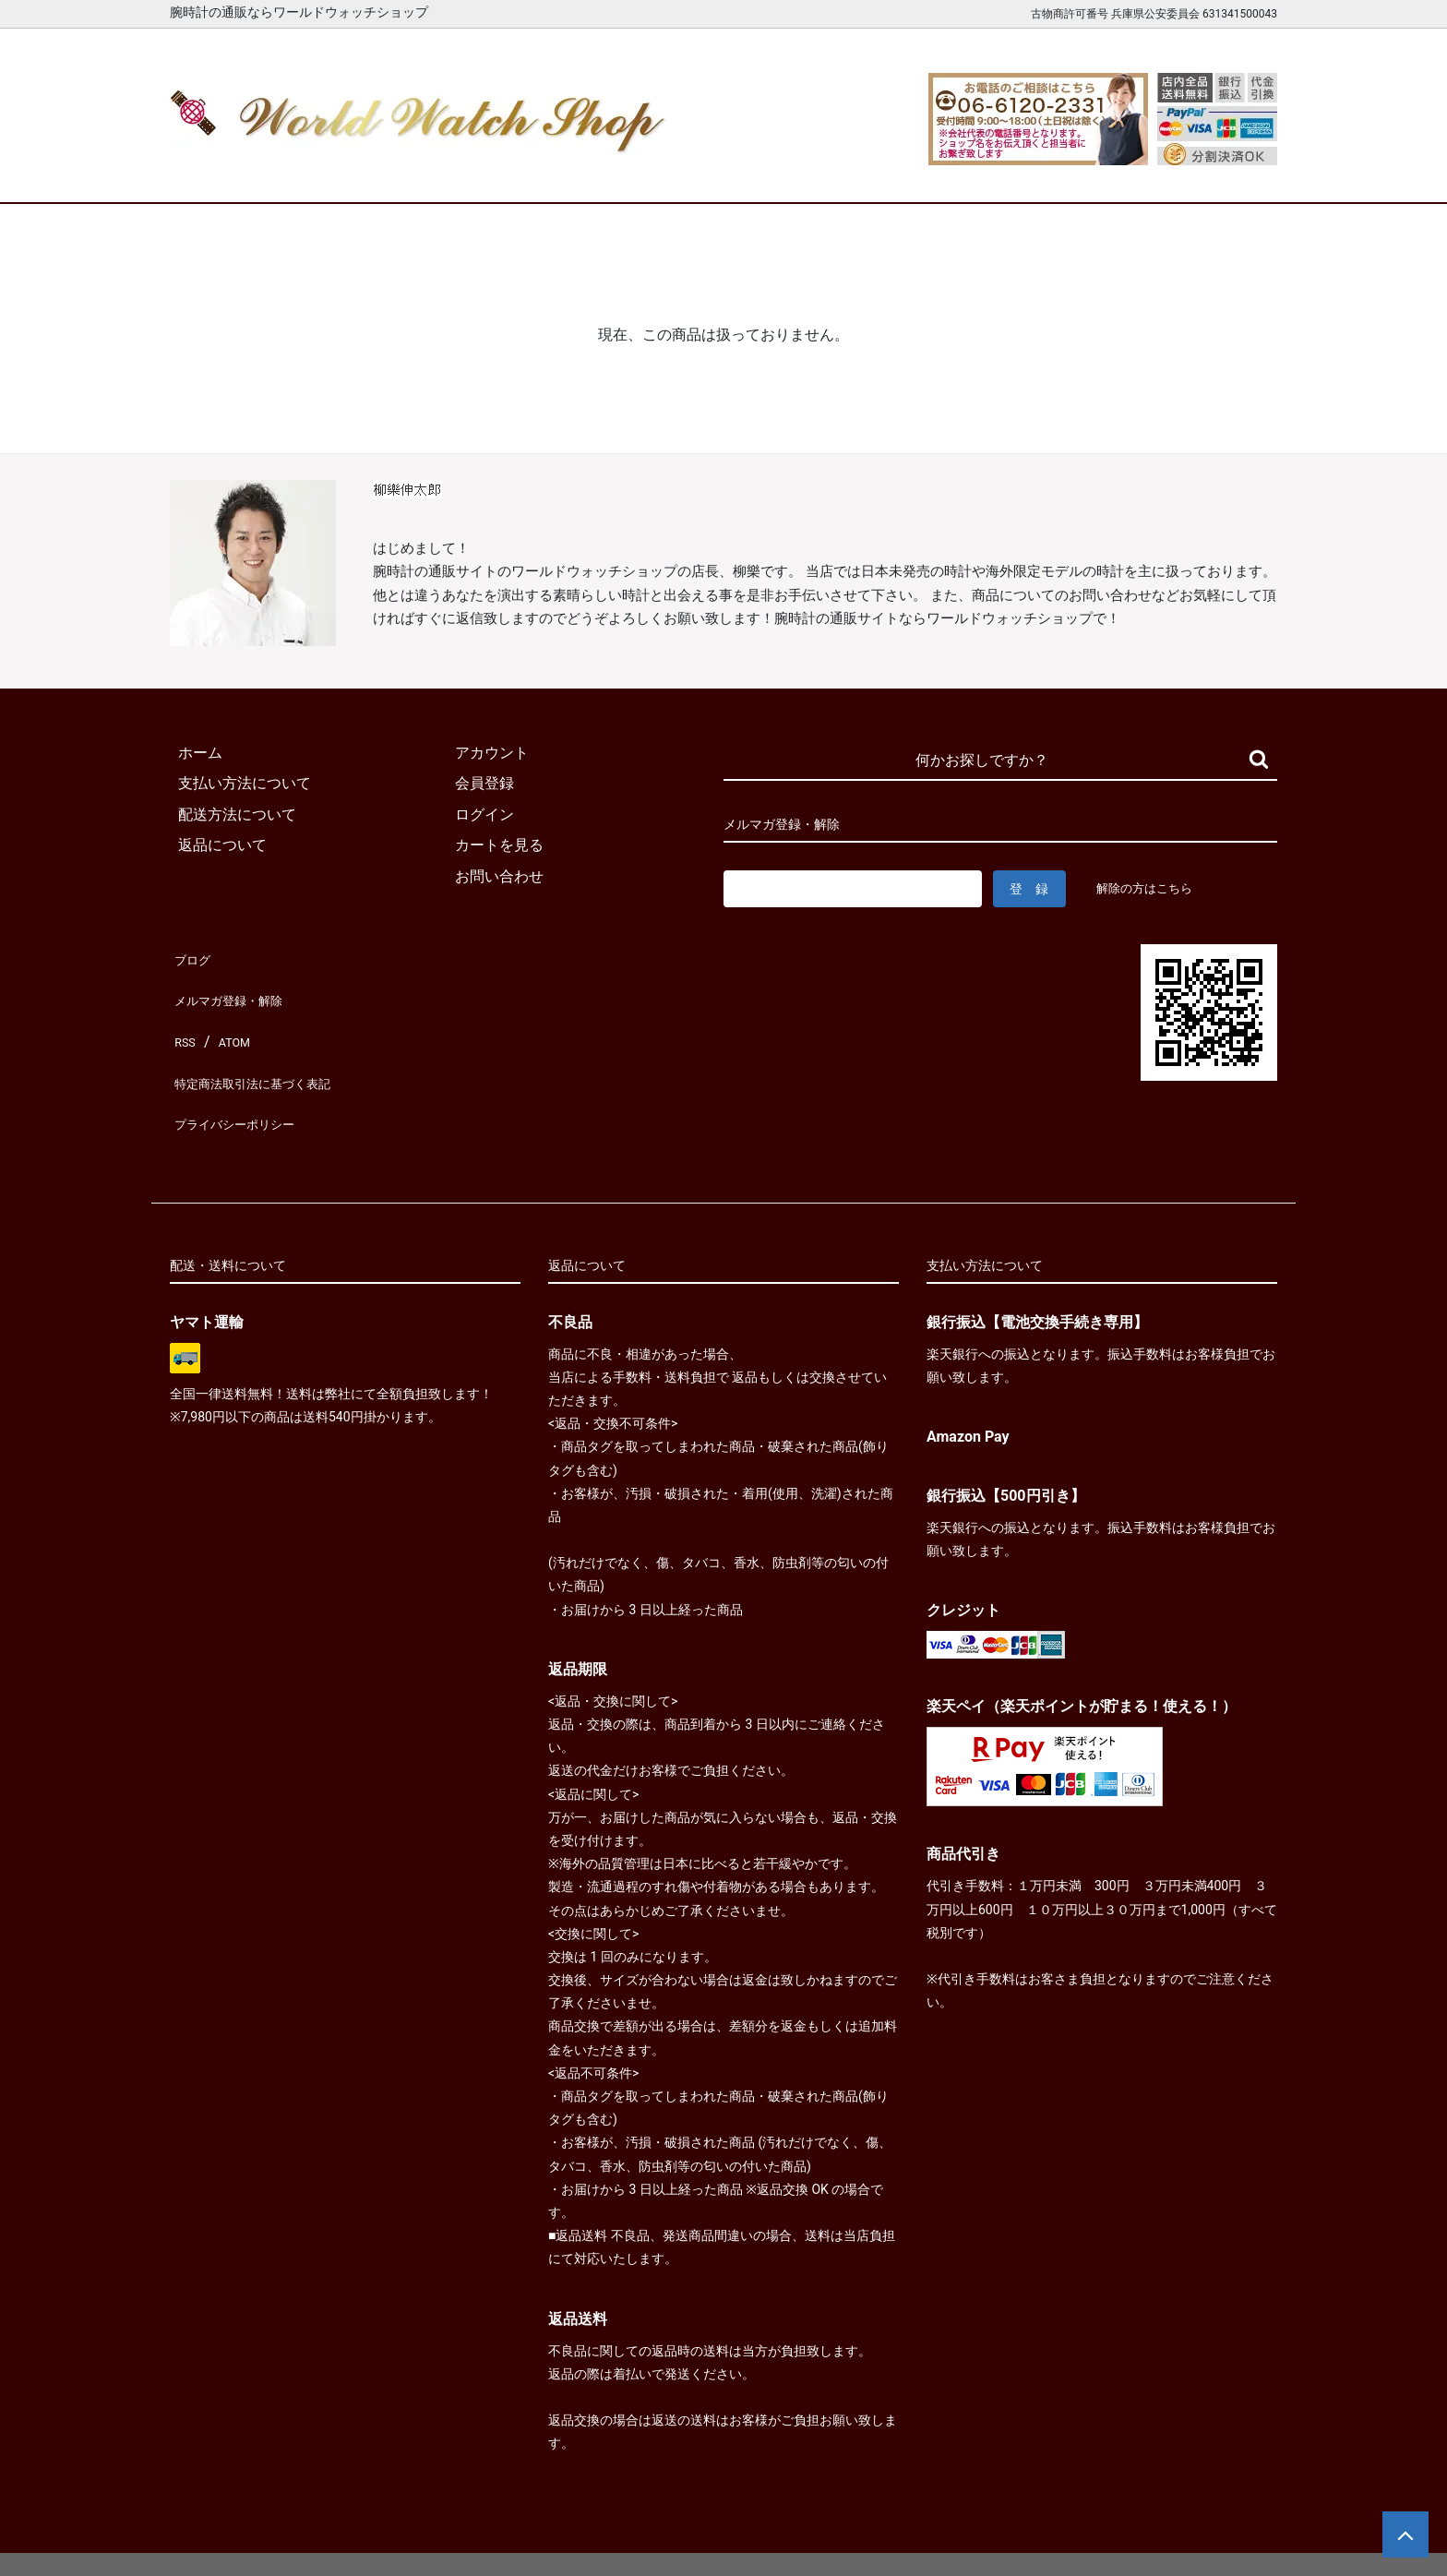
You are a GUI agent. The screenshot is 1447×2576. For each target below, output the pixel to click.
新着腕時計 (366, 173)
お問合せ (1224, 173)
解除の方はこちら (1151, 888)
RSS (183, 1016)
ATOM (229, 1016)
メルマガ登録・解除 (236, 986)
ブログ (192, 955)
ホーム (222, 173)
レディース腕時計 (652, 173)
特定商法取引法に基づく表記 (266, 1048)
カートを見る (1081, 173)
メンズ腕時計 (509, 173)
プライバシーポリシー (243, 1078)
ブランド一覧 (795, 173)
